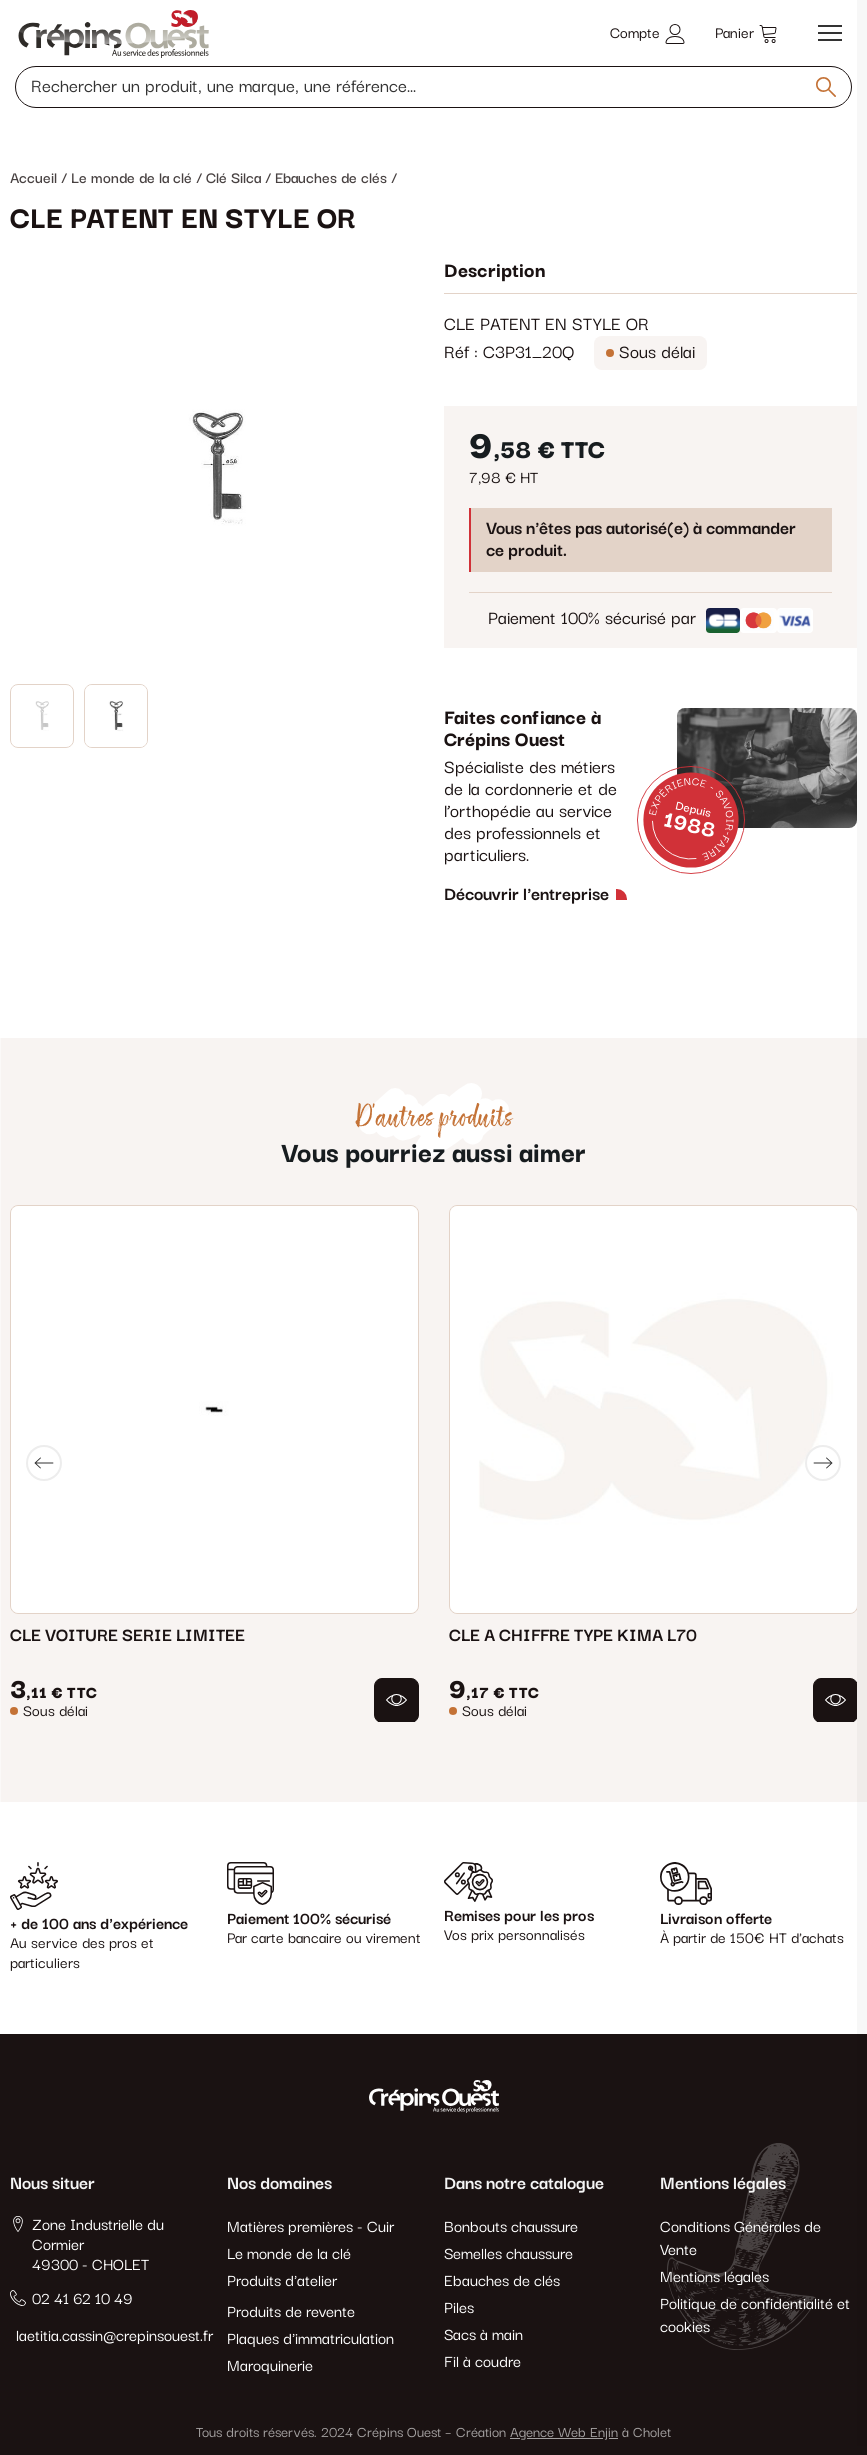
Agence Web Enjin (564, 2433)
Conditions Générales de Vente (740, 2239)
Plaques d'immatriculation (310, 2339)
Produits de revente (291, 2312)
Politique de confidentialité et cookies (755, 2316)
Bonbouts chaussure (511, 2227)
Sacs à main (483, 2335)
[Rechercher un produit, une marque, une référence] (433, 87)
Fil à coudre (482, 2362)
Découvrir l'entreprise (526, 895)
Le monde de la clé (289, 2254)
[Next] (823, 1463)
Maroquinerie (270, 2366)
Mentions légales (714, 2277)
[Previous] (44, 1463)
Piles (459, 2308)
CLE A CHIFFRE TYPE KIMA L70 (573, 1635)
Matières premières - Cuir (310, 2227)
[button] (396, 1699)
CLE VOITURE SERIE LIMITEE (127, 1635)
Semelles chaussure (508, 2254)
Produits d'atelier (282, 2281)
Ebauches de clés (502, 2281)
